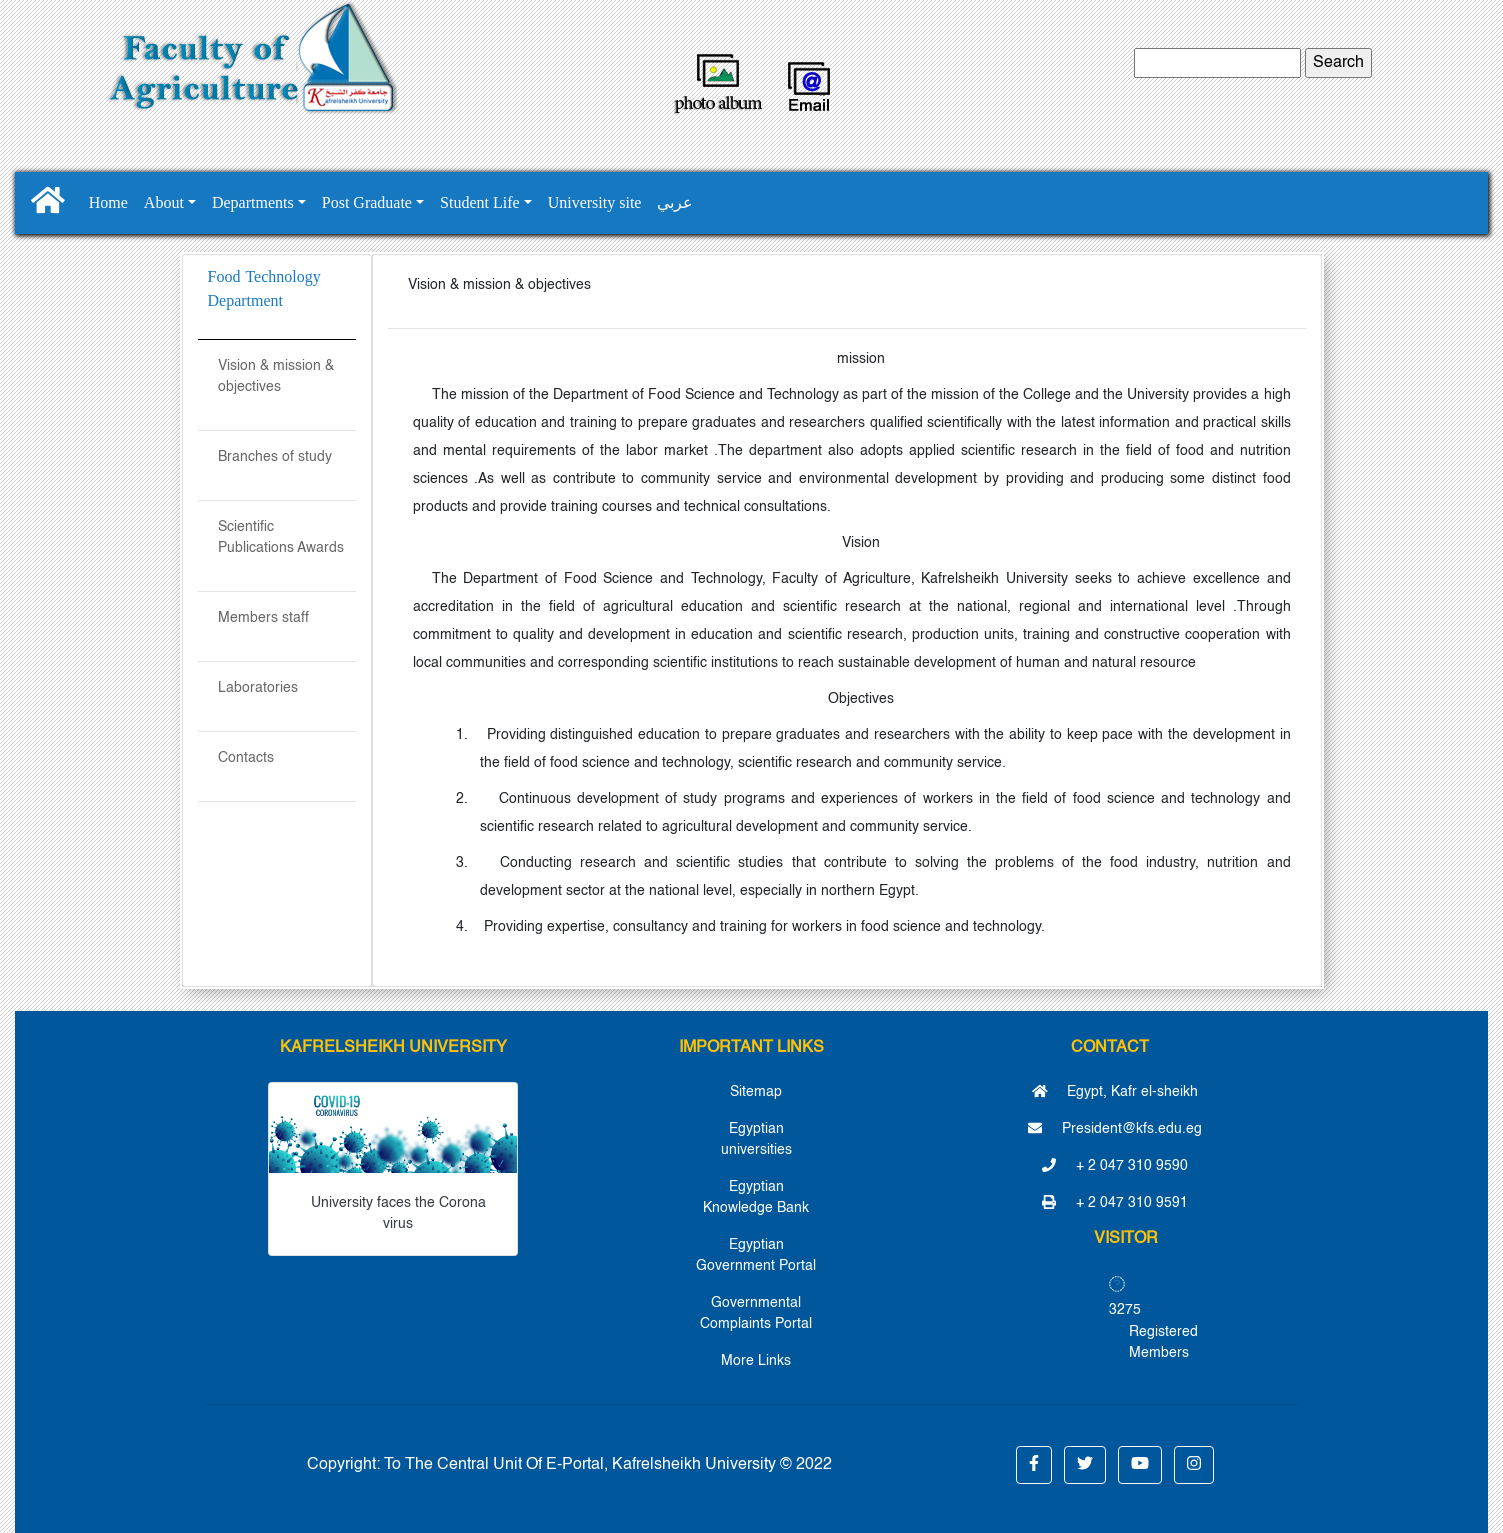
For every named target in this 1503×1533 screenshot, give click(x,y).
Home (108, 202)
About (164, 202)
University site (595, 202)
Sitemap (756, 1092)
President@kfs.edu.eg (1115, 1129)
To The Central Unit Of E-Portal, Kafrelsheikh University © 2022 (608, 1465)
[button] (1034, 1465)
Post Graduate (367, 202)
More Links (756, 1361)
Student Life (480, 202)
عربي (675, 202)
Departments (253, 202)
